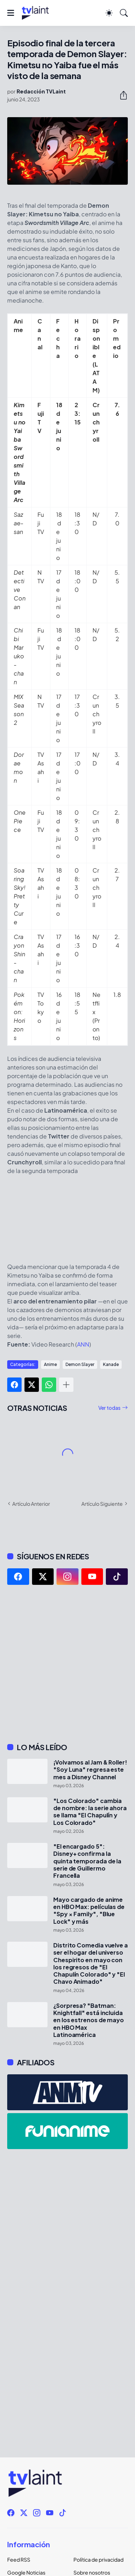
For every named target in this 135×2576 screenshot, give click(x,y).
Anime (50, 1364)
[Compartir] (120, 95)
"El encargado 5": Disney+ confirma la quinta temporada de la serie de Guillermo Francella (87, 1861)
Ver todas (109, 1407)
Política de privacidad (98, 2559)
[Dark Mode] (109, 13)
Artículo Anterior (31, 1503)
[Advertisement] (67, 1663)
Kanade (111, 1364)
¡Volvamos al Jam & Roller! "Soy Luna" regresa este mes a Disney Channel (90, 1770)
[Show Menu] (10, 13)
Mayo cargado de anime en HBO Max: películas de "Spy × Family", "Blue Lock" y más (89, 1910)
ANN (83, 1344)
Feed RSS (18, 2559)
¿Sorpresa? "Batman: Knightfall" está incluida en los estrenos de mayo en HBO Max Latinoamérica (88, 2020)
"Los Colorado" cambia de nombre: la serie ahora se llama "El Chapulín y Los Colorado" (90, 1811)
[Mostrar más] (66, 1384)
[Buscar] (124, 13)
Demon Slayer (80, 1364)
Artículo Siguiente (102, 1503)
